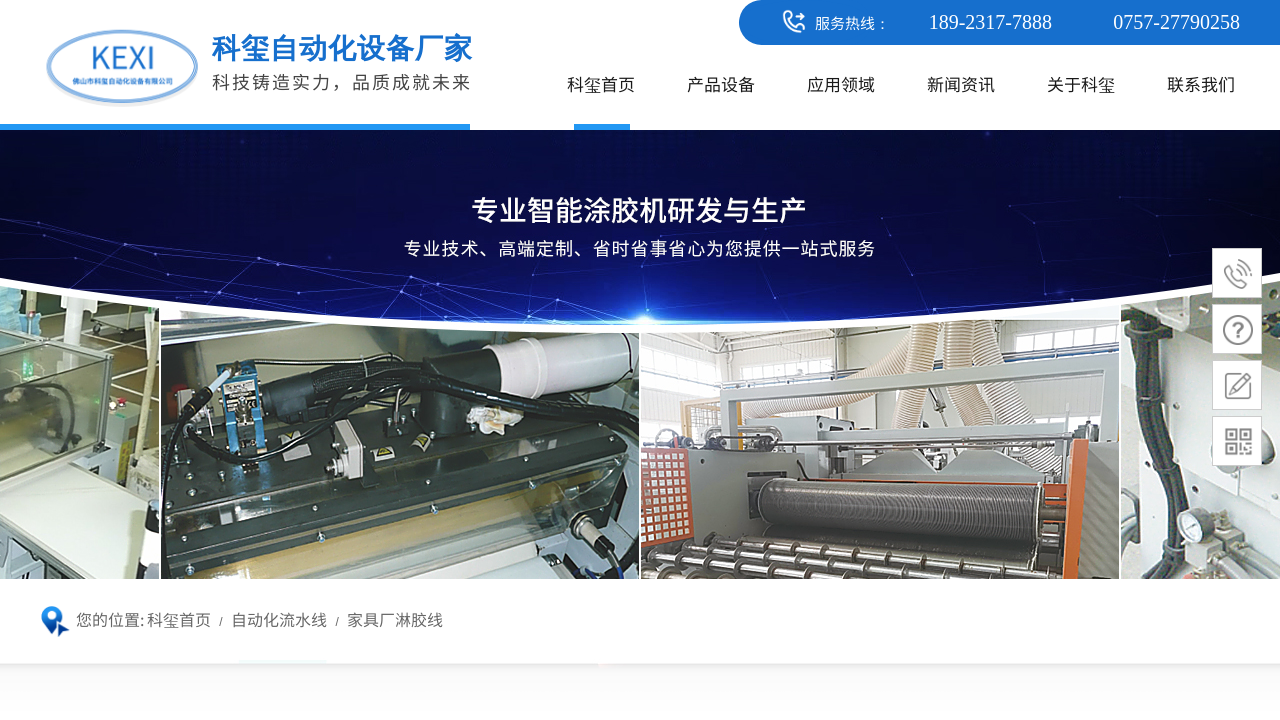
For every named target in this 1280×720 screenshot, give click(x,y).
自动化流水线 (279, 619)
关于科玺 (1081, 83)
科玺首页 (601, 83)
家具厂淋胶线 (395, 619)
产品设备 (721, 83)
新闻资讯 (961, 83)
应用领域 (841, 83)
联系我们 (1201, 83)
